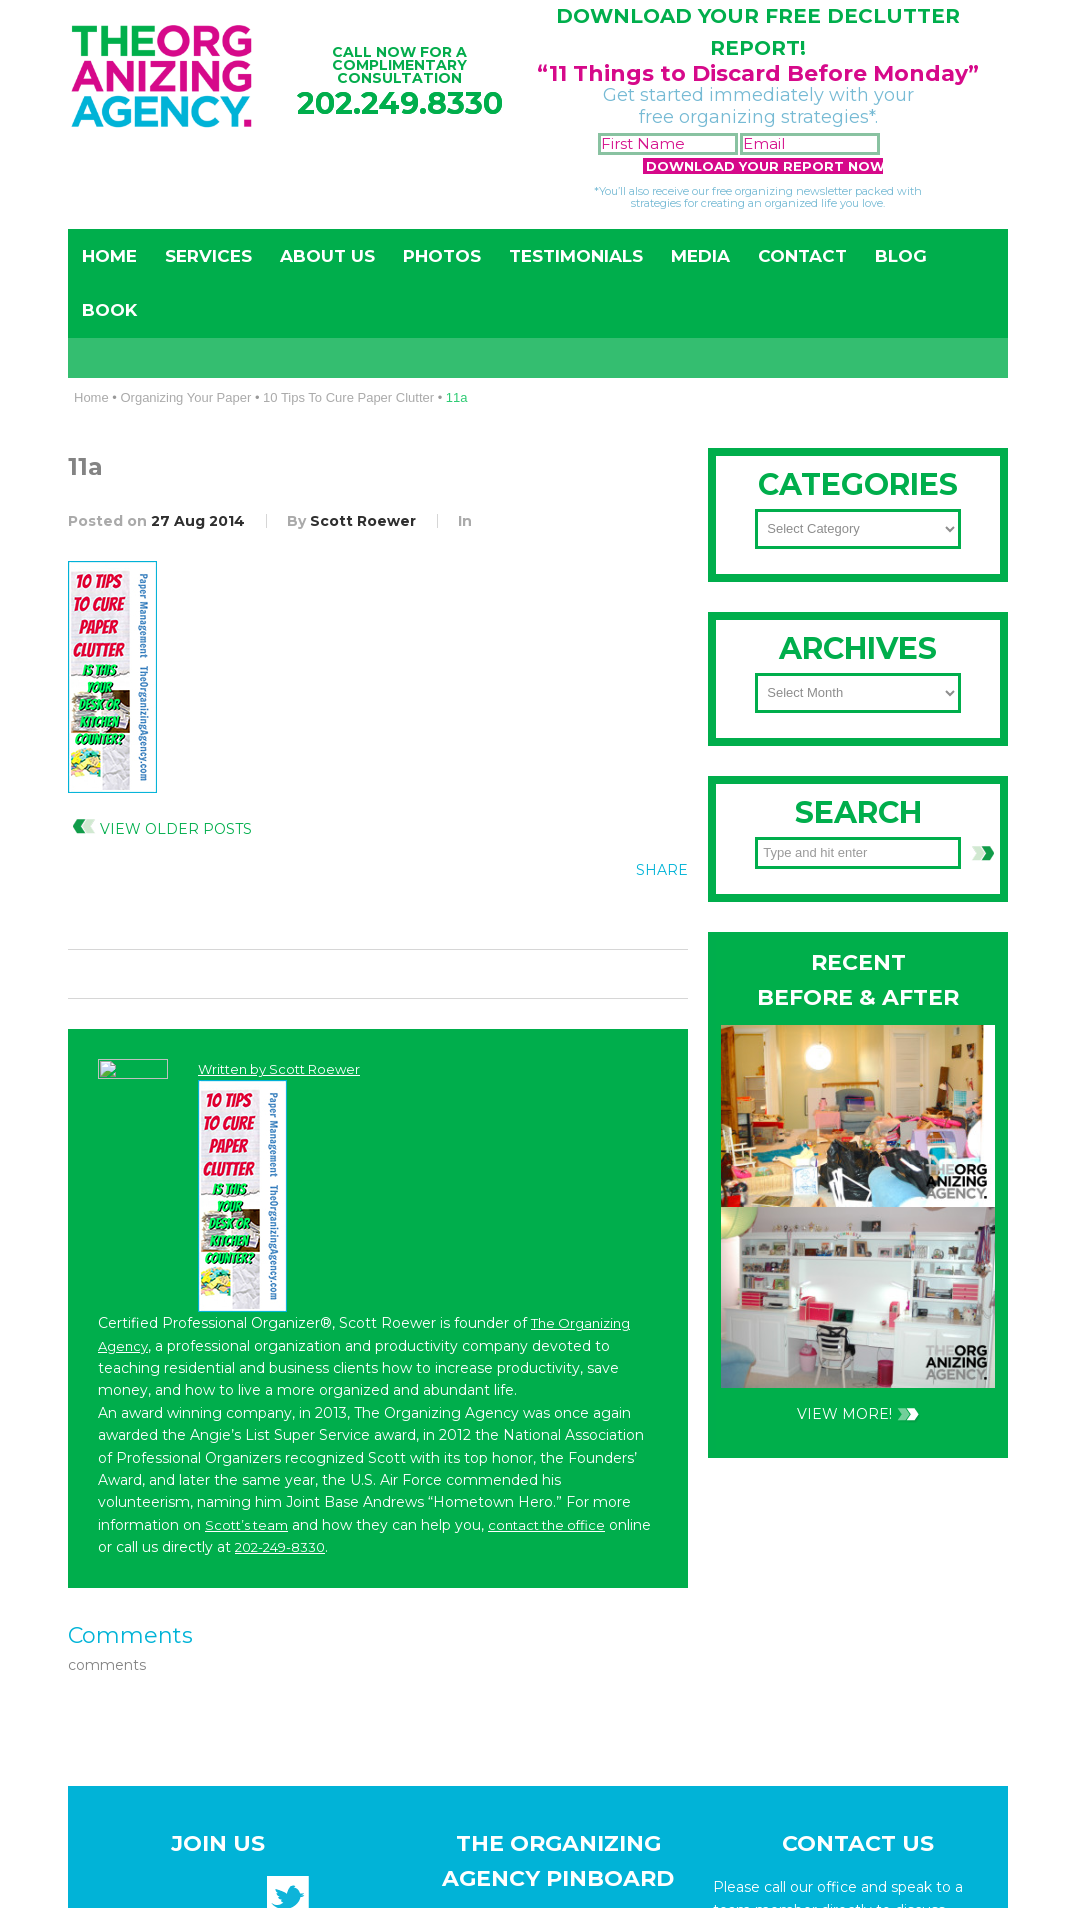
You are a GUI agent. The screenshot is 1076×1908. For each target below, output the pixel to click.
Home (109, 256)
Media (700, 256)
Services (208, 256)
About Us (327, 256)
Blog (901, 256)
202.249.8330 (400, 103)
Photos (442, 256)
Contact (802, 256)
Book (109, 310)
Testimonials (576, 256)
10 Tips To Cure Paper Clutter (348, 397)
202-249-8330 (827, 1031)
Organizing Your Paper (185, 397)
